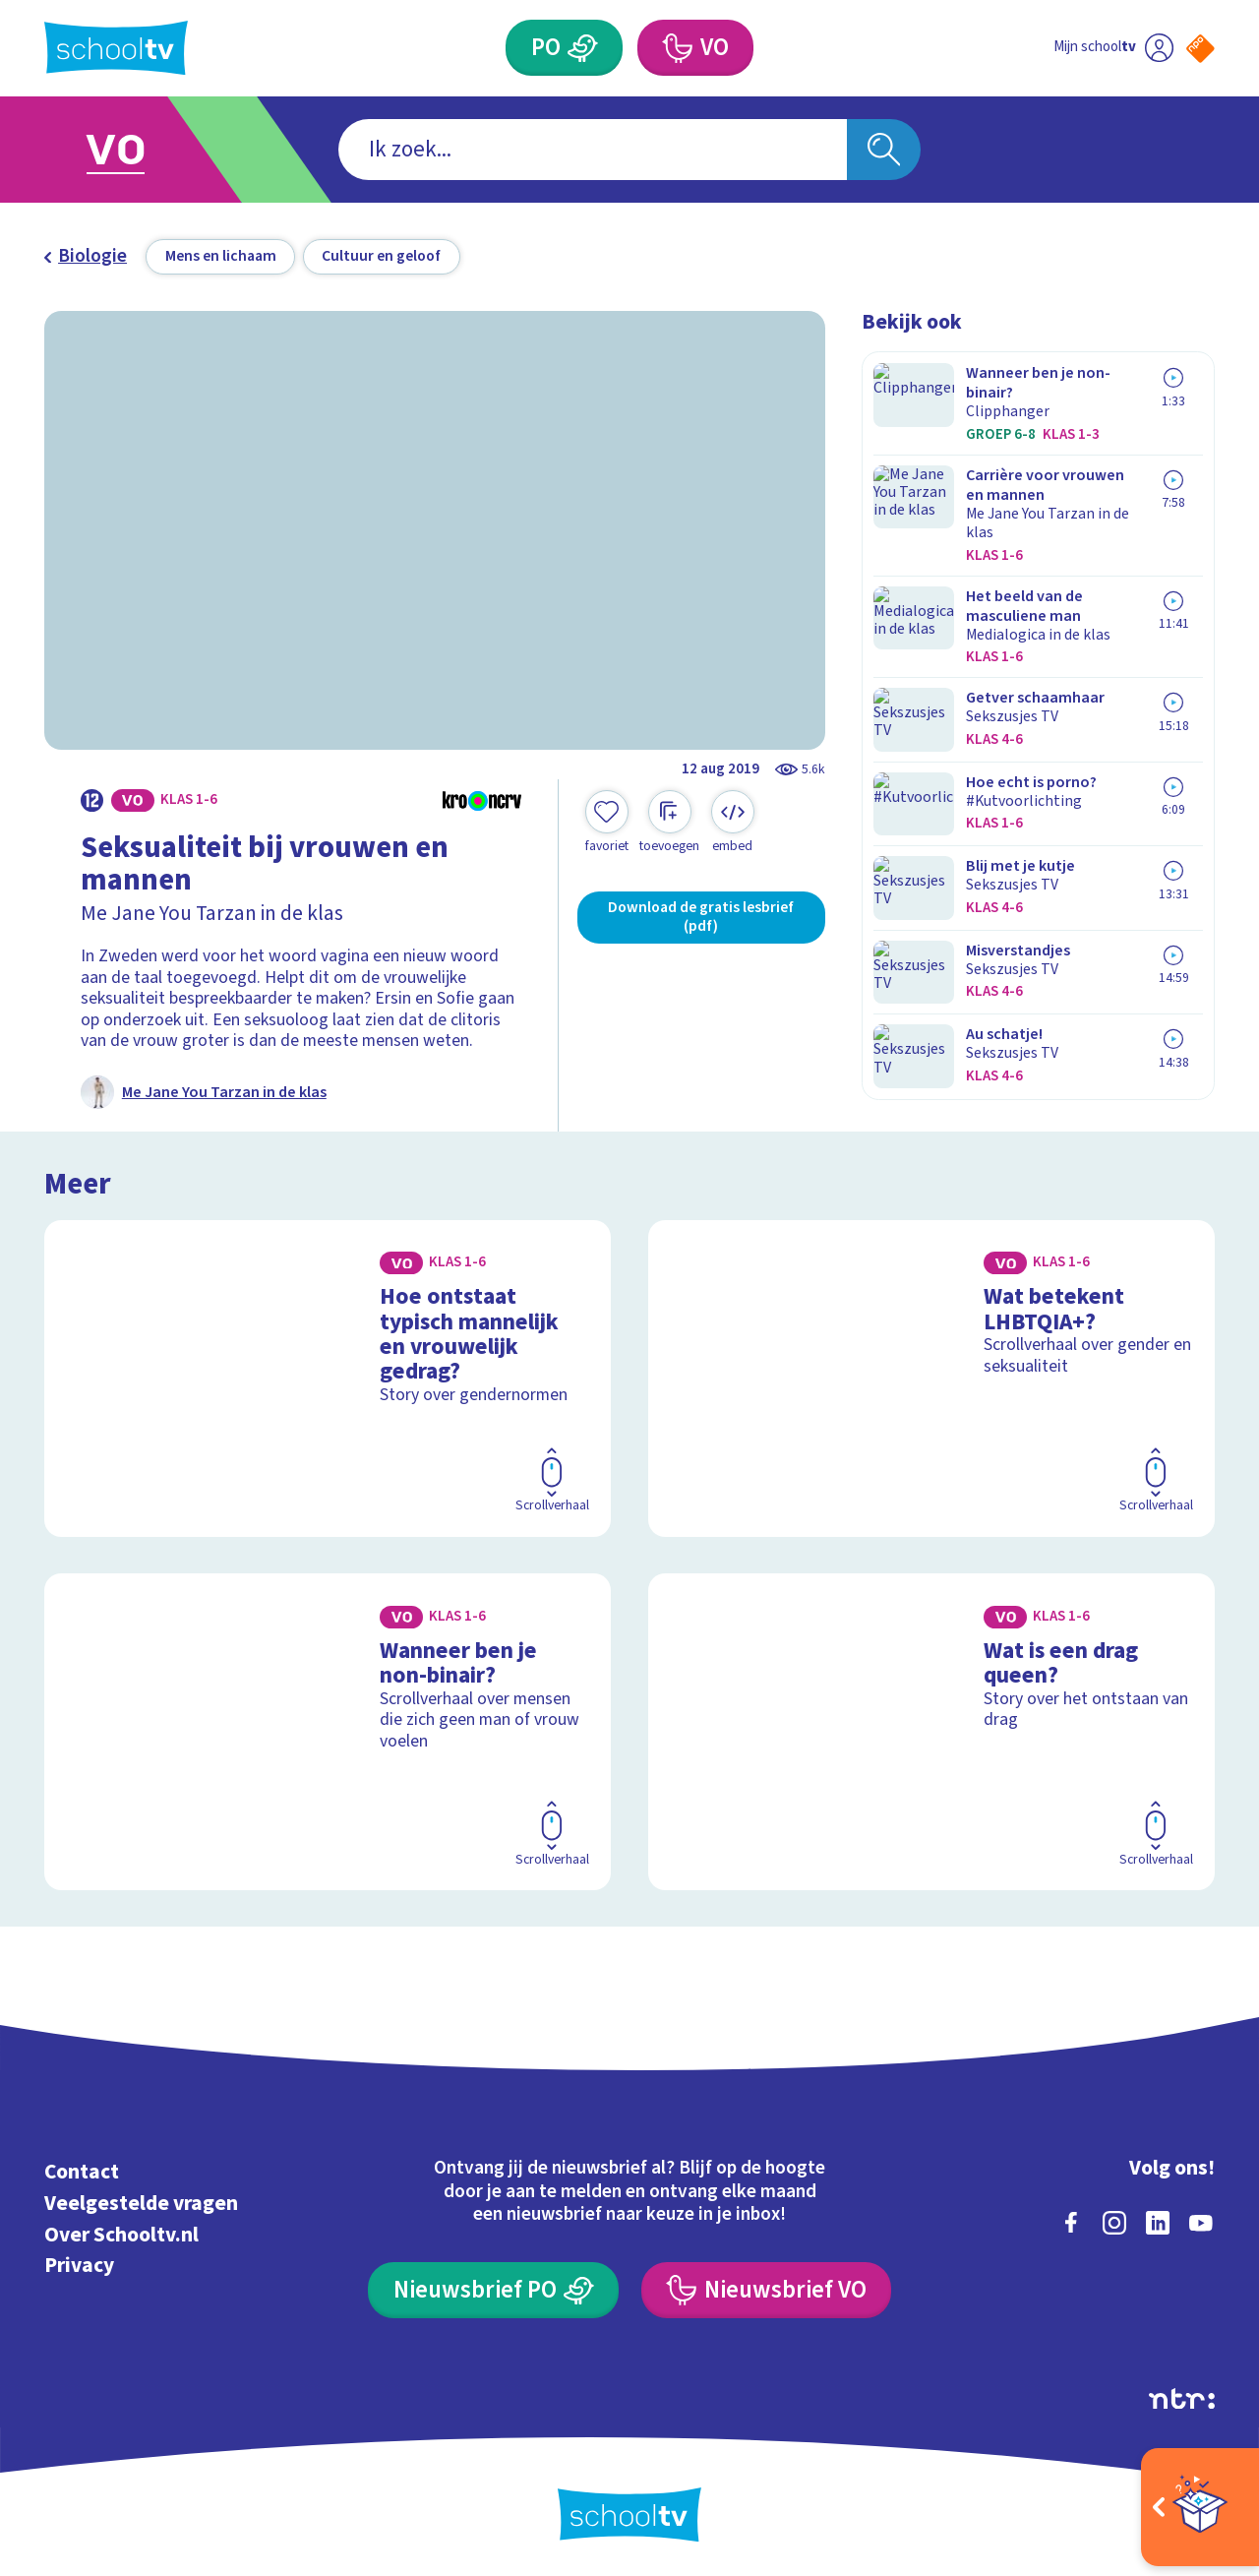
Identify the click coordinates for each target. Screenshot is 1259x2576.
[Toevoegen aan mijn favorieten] (607, 822)
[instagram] (1114, 2219)
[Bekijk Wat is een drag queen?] (932, 1728)
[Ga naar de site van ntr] (1182, 2396)
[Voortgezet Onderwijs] (676, 48)
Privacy (79, 2262)
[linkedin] (1157, 2219)
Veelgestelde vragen (141, 2200)
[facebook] (1071, 2219)
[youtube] (1201, 2219)
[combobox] (592, 150)
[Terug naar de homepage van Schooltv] (116, 48)
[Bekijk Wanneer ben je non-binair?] (328, 1728)
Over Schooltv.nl (121, 2232)
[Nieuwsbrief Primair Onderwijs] (493, 2287)
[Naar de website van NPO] (1200, 48)
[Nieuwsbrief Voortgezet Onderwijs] (766, 2287)
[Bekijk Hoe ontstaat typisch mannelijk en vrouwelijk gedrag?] (328, 1375)
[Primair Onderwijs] (583, 48)
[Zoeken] (884, 150)
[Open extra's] (1200, 2507)
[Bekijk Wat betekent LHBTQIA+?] (932, 1375)
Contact (81, 2169)
